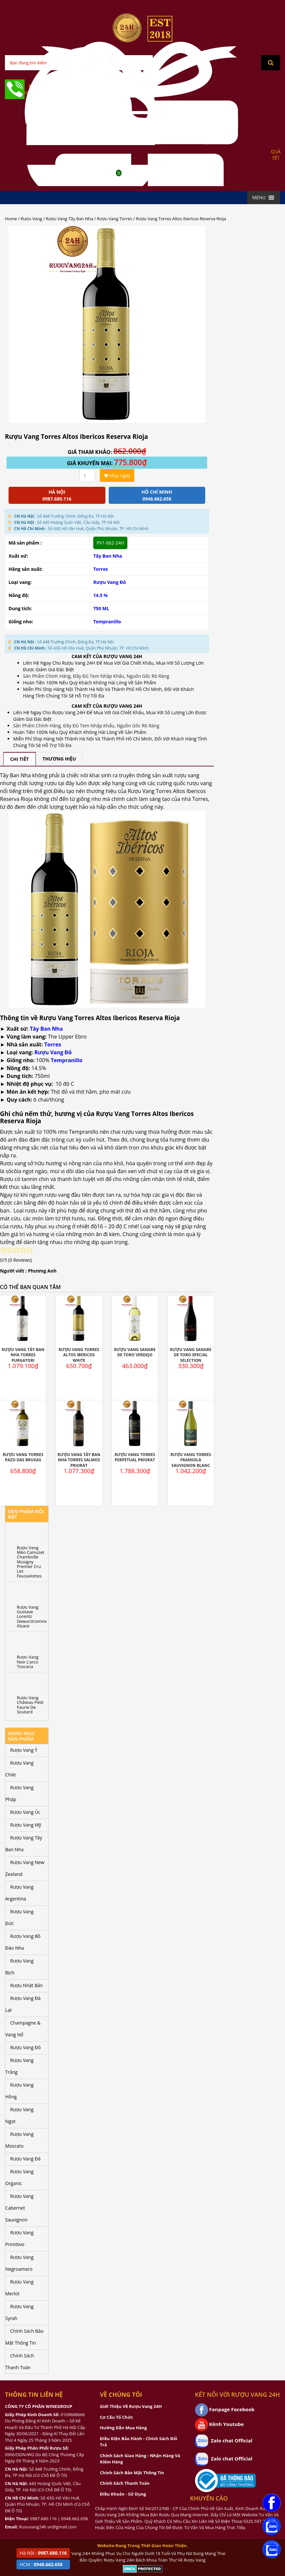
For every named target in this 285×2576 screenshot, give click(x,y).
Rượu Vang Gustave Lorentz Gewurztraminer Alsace (32, 1616)
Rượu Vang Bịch (19, 1967)
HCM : (41, 2564)
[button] (259, 197)
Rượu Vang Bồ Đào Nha (22, 1942)
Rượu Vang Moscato (19, 2140)
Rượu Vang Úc (25, 1812)
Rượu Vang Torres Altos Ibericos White (78, 1355)
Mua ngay (117, 475)
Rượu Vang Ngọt (19, 2115)
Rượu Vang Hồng (19, 2091)
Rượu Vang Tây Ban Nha (69, 219)
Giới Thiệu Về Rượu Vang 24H (131, 2406)
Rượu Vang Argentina (19, 1893)
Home (11, 219)
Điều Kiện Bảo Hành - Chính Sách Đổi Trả (138, 2442)
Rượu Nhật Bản (26, 1985)
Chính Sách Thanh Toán (19, 2361)
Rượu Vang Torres (114, 219)
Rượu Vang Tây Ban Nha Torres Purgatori (23, 1355)
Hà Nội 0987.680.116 (56, 495)
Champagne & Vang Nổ (22, 2029)
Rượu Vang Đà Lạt (23, 2004)
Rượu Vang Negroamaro (19, 2263)
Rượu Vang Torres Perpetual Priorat (135, 1457)
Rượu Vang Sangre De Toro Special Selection (190, 1355)
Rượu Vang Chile (19, 1769)
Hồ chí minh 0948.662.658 (157, 495)
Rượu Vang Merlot (19, 2288)
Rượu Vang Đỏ (109, 582)
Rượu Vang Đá (25, 2159)
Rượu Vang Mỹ (25, 1825)
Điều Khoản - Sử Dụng (123, 2494)
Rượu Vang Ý (23, 1750)
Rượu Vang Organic (19, 2177)
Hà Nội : (43, 2553)
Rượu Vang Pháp (19, 1793)
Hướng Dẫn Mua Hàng (123, 2428)
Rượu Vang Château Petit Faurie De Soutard (30, 1704)
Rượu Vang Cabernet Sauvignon (19, 2208)
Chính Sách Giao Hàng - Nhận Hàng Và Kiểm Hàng (140, 2459)
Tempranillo (107, 621)
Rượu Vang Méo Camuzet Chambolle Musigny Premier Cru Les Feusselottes (30, 1561)
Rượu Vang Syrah (19, 2312)
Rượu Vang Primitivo (19, 2238)
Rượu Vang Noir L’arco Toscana (27, 1662)
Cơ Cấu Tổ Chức (116, 2417)
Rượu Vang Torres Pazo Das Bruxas (23, 1457)
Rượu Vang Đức (19, 1917)
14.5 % (100, 595)
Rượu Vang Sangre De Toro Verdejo (134, 1352)
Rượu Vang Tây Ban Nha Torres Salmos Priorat (78, 1460)
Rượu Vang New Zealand (24, 1868)
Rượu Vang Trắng (19, 2066)
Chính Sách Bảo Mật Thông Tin (24, 2337)
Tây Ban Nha (107, 556)
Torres (100, 569)
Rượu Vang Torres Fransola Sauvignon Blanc (190, 1460)
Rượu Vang (31, 219)
